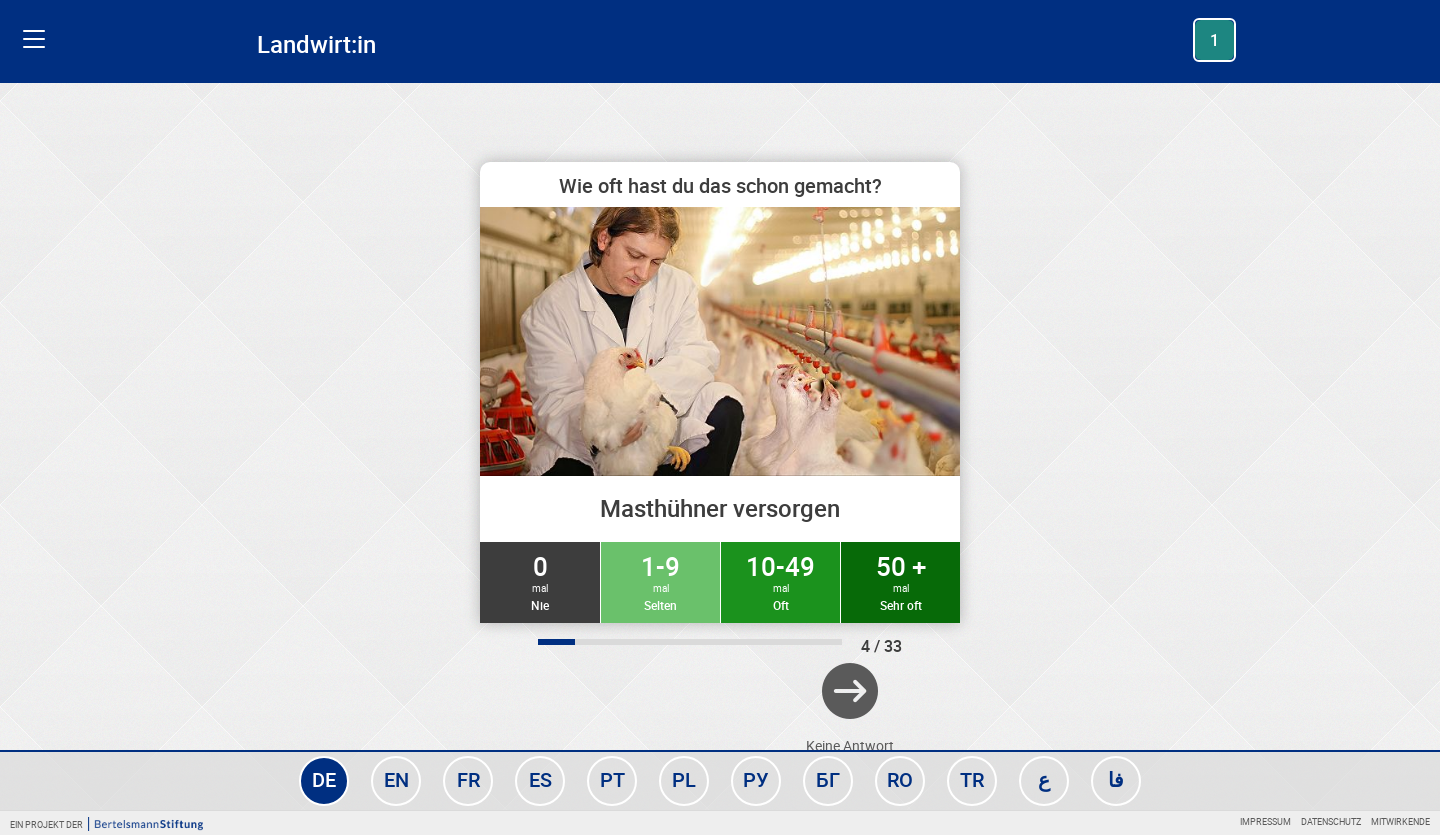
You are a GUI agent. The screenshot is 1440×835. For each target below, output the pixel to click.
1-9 (660, 581)
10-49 (780, 581)
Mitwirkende (1400, 821)
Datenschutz (1331, 821)
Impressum (1265, 821)
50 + (900, 581)
